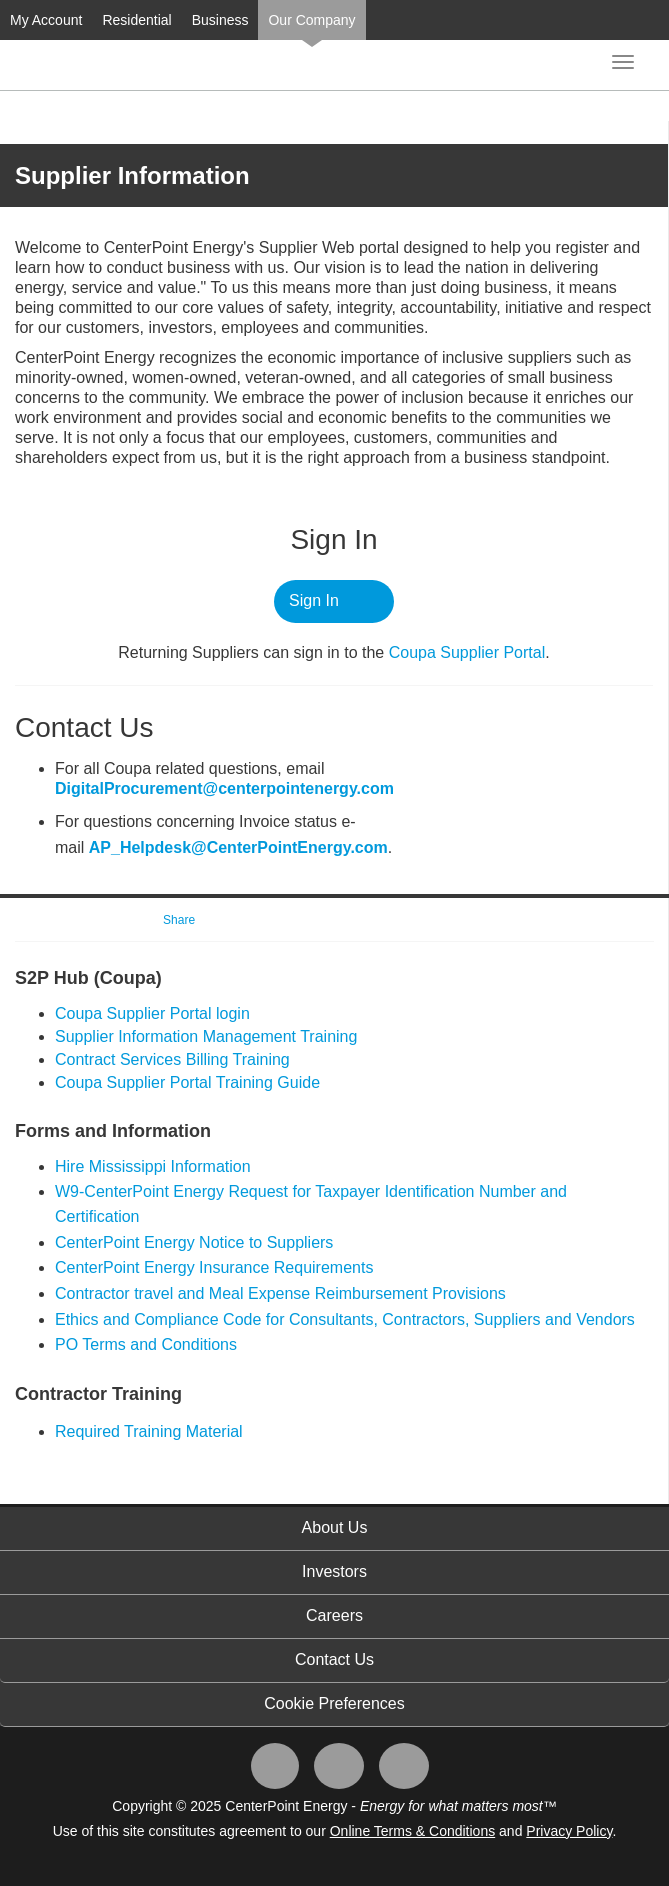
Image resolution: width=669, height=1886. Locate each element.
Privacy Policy (569, 1831)
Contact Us (334, 1659)
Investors (334, 1571)
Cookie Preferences (334, 1703)
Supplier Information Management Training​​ (206, 1036)
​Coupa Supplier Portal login (152, 1013)
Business (220, 20)
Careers (334, 1615)
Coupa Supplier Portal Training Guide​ (187, 1082)
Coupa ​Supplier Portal (467, 652)
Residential (136, 20)
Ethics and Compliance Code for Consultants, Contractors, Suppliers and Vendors (345, 1319)
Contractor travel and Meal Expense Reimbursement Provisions (280, 1293)
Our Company (311, 20)
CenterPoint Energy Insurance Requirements (214, 1267)
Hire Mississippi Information (153, 1166)
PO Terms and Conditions (146, 1344)
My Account (46, 20)
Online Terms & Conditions (412, 1831)
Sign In (314, 600)
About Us (335, 1527)
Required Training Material (149, 1431)
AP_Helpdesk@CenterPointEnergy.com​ (238, 847)
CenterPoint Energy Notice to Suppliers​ (194, 1242)
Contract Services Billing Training (172, 1059)
